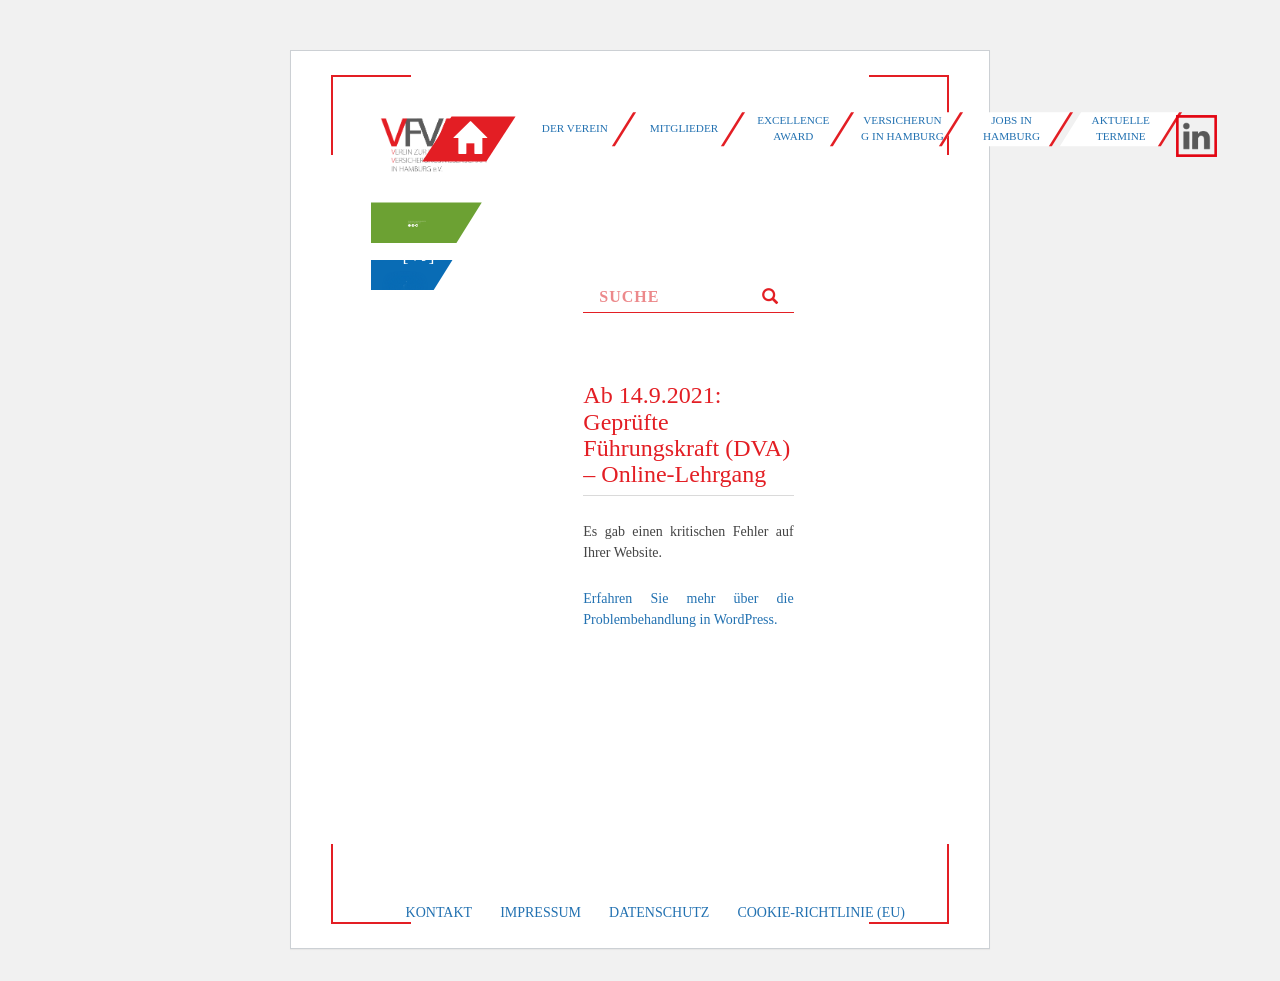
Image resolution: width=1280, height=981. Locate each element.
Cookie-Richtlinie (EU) (821, 912)
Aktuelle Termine (1121, 128)
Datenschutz (659, 912)
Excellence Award (793, 128)
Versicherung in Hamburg (902, 128)
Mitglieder (684, 128)
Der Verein (575, 128)
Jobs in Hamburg (1011, 128)
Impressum (540, 912)
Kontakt (439, 912)
